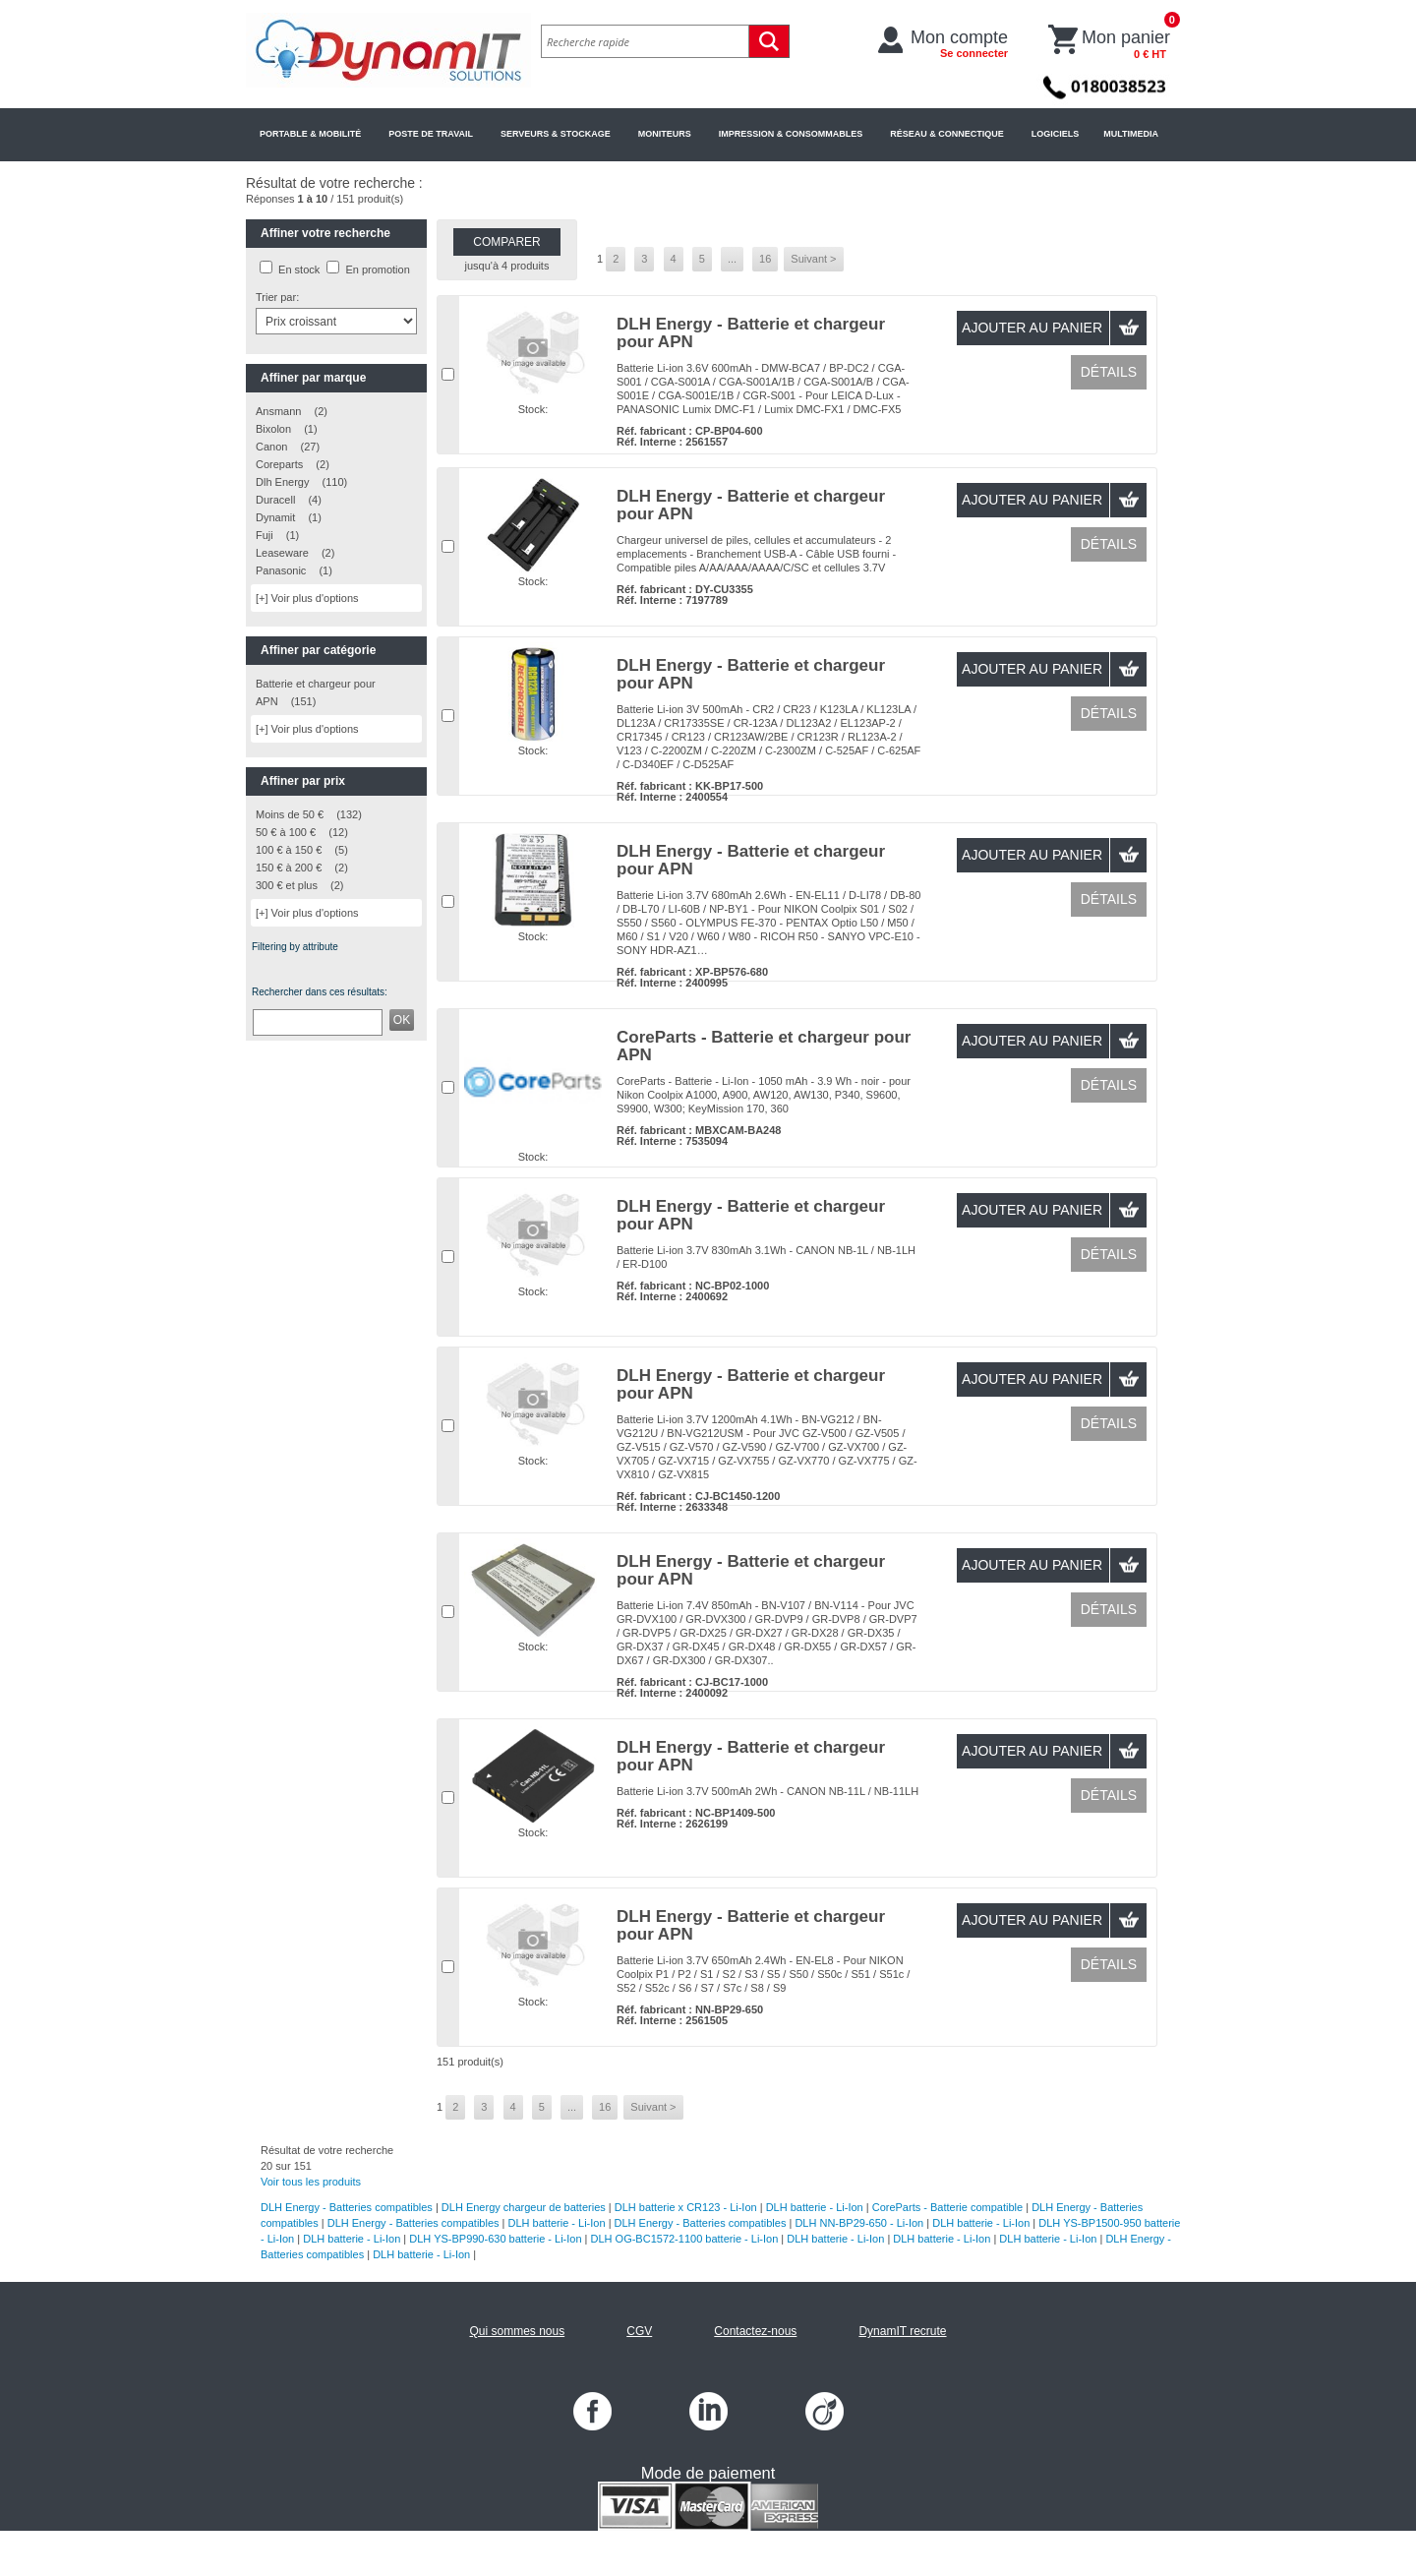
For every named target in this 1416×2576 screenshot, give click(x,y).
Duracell (275, 500)
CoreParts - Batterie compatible (947, 2207)
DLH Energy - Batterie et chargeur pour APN (751, 333)
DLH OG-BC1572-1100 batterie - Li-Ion (685, 2239)
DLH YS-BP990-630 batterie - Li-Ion (495, 2239)
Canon (271, 446)
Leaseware (282, 553)
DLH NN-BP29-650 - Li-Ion (859, 2223)
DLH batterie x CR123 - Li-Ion (686, 2207)
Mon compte (959, 43)
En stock (299, 269)
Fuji (264, 535)
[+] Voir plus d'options (307, 598)
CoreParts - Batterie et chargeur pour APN (764, 1046)
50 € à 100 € (286, 832)
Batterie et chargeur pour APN (316, 692)
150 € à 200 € (289, 867)
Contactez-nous (755, 2331)
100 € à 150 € (289, 850)
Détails (1109, 372)
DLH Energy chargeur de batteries (524, 2207)
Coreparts (281, 464)
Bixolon (273, 429)
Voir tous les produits (311, 2181)
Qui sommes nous (516, 2331)
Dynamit (275, 517)
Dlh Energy (282, 482)
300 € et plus (287, 885)
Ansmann (278, 411)
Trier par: (277, 297)
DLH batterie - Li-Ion (814, 2207)
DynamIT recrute (902, 2331)
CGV (639, 2331)
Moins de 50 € (290, 814)
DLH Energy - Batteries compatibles (347, 2207)
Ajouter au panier (1032, 327)
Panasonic (281, 570)
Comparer (506, 242)
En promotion (377, 269)
